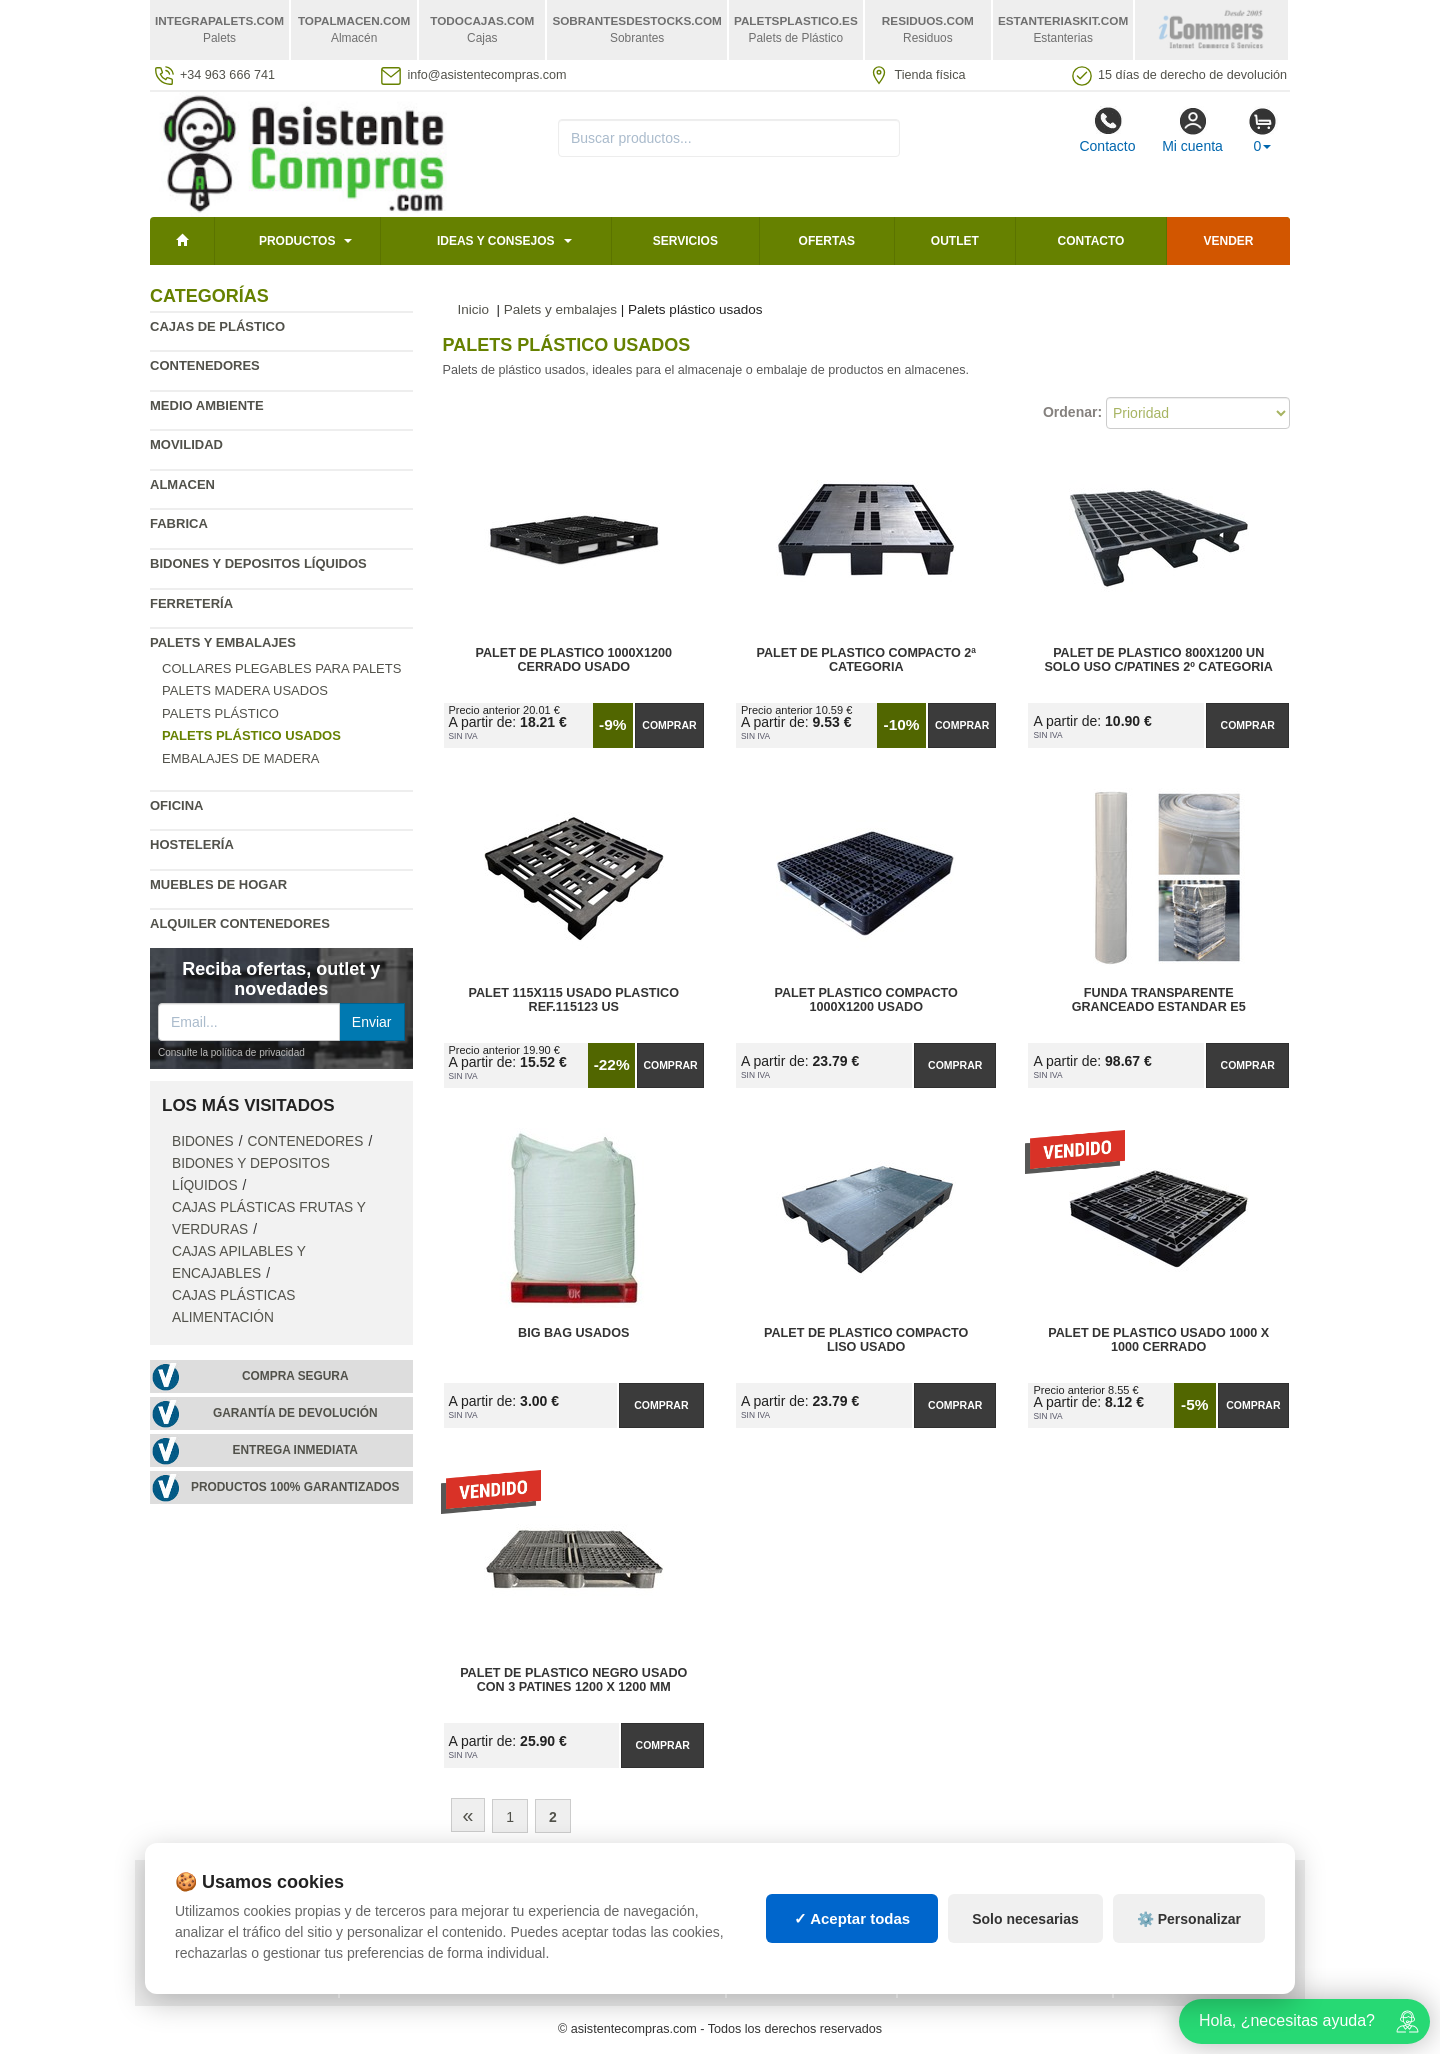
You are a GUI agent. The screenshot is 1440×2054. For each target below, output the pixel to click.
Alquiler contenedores (240, 923)
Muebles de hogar (218, 884)
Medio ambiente (207, 405)
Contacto (1107, 130)
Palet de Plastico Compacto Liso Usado (866, 1340)
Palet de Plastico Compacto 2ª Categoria (865, 660)
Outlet (955, 241)
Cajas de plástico (217, 326)
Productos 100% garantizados (295, 1487)
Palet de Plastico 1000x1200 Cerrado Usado (574, 660)
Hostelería (192, 844)
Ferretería (191, 603)
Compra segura (295, 1376)
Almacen (182, 484)
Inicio (474, 309)
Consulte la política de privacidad (231, 1052)
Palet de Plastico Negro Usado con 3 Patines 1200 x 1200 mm (573, 1680)
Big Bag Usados (573, 1333)
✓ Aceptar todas (852, 1927)
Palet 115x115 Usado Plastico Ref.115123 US (574, 1000)
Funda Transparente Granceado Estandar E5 (1159, 1000)
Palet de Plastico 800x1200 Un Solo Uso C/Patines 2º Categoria (1158, 660)
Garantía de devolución (295, 1413)
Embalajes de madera (241, 758)
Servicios (685, 241)
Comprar (669, 725)
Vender (1229, 241)
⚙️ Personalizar (1189, 1928)
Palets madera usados (245, 690)
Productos (297, 241)
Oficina (176, 805)
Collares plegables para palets (281, 668)
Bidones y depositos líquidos (258, 563)
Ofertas (827, 241)
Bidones (203, 1141)
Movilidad (186, 444)
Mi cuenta (1192, 130)
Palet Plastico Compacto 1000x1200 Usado (866, 1000)
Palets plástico (220, 713)
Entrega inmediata (295, 1450)
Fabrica (179, 523)
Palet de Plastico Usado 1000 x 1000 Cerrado (1158, 1340)
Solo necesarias (1025, 1928)
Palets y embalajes (223, 642)
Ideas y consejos (496, 241)
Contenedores (205, 365)
